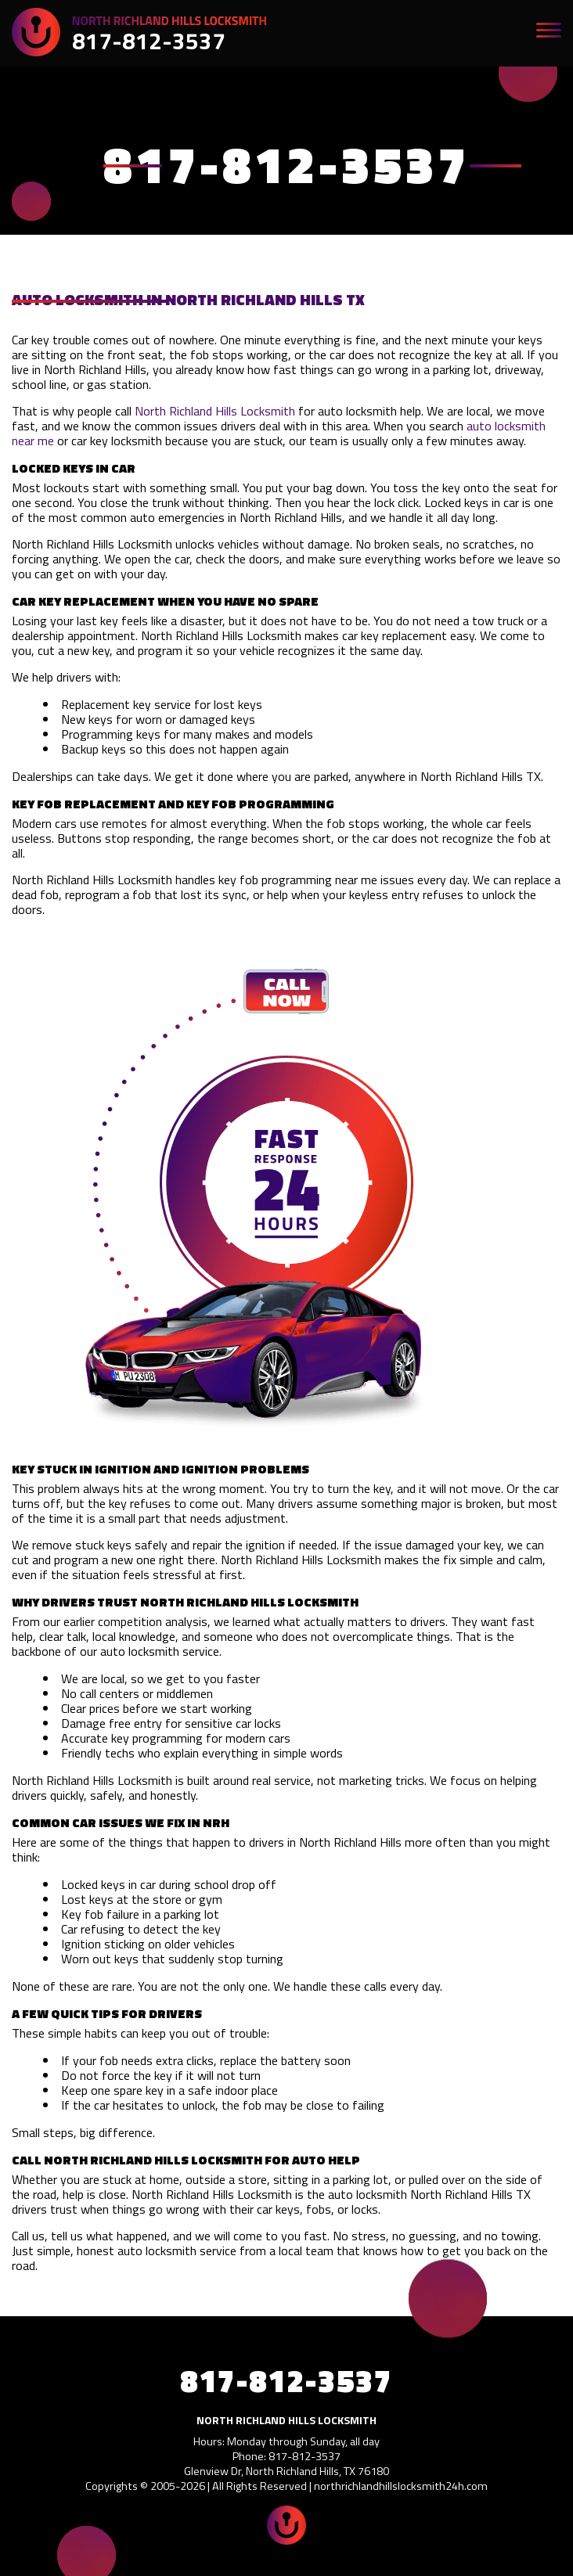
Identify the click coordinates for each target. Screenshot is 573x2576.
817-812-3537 (148, 41)
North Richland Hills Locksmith (215, 410)
